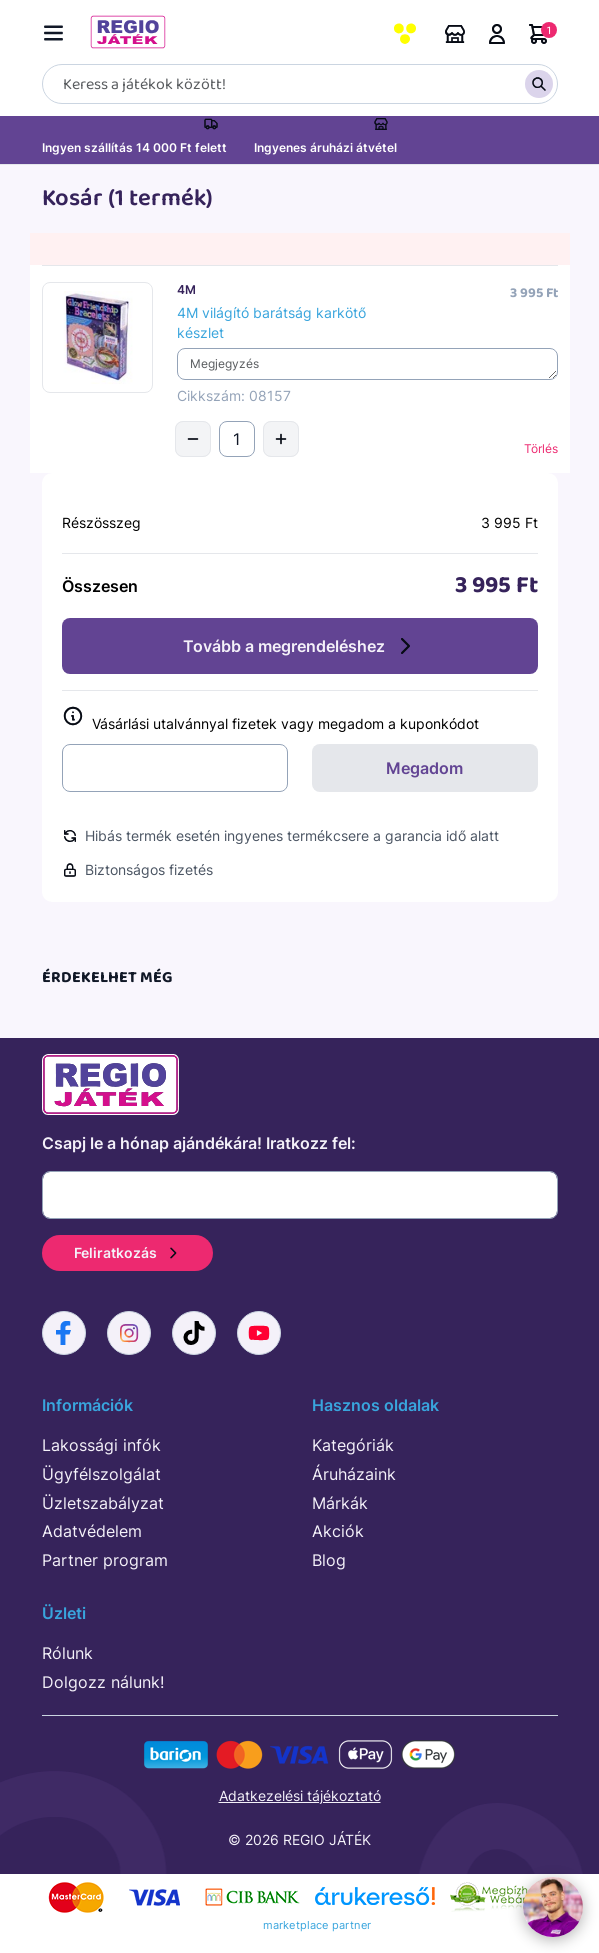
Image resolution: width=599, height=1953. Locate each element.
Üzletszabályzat (103, 1503)
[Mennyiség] (237, 439)
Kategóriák (353, 1445)
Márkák (340, 1503)
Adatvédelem (92, 1531)
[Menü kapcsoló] (58, 29)
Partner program (105, 1560)
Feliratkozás (127, 1252)
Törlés (541, 448)
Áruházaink (455, 34)
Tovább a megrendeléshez (300, 646)
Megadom (424, 768)
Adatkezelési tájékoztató (300, 1795)
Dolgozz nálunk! (103, 1682)
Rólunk (67, 1653)
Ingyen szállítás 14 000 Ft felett (134, 147)
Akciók (338, 1531)
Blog (329, 1560)
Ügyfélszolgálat (101, 1474)
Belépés (497, 34)
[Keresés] (300, 84)
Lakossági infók (101, 1445)
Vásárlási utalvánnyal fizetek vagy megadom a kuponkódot (270, 719)
